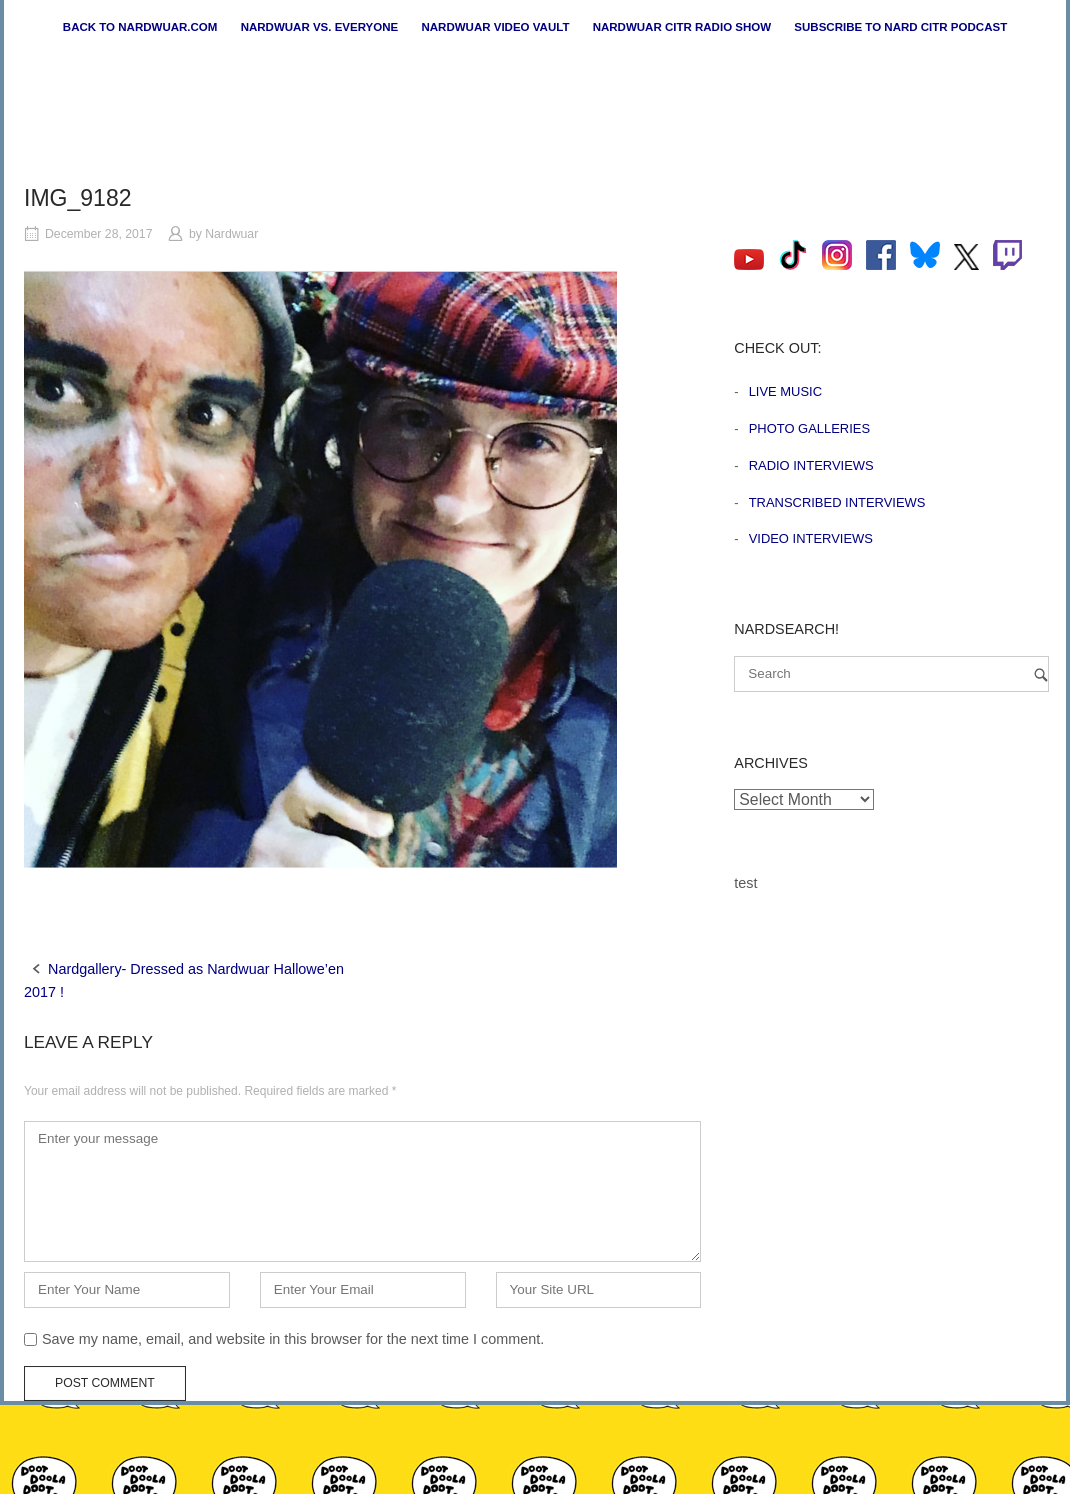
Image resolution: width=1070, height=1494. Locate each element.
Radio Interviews (811, 465)
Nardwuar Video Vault (495, 27)
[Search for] (891, 674)
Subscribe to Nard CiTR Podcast (900, 27)
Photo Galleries (809, 428)
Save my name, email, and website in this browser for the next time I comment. (293, 1339)
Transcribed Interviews (837, 502)
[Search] (1041, 674)
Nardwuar (231, 234)
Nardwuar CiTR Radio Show (682, 27)
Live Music (785, 391)
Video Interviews (811, 538)
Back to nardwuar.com (140, 27)
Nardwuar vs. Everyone (320, 27)
